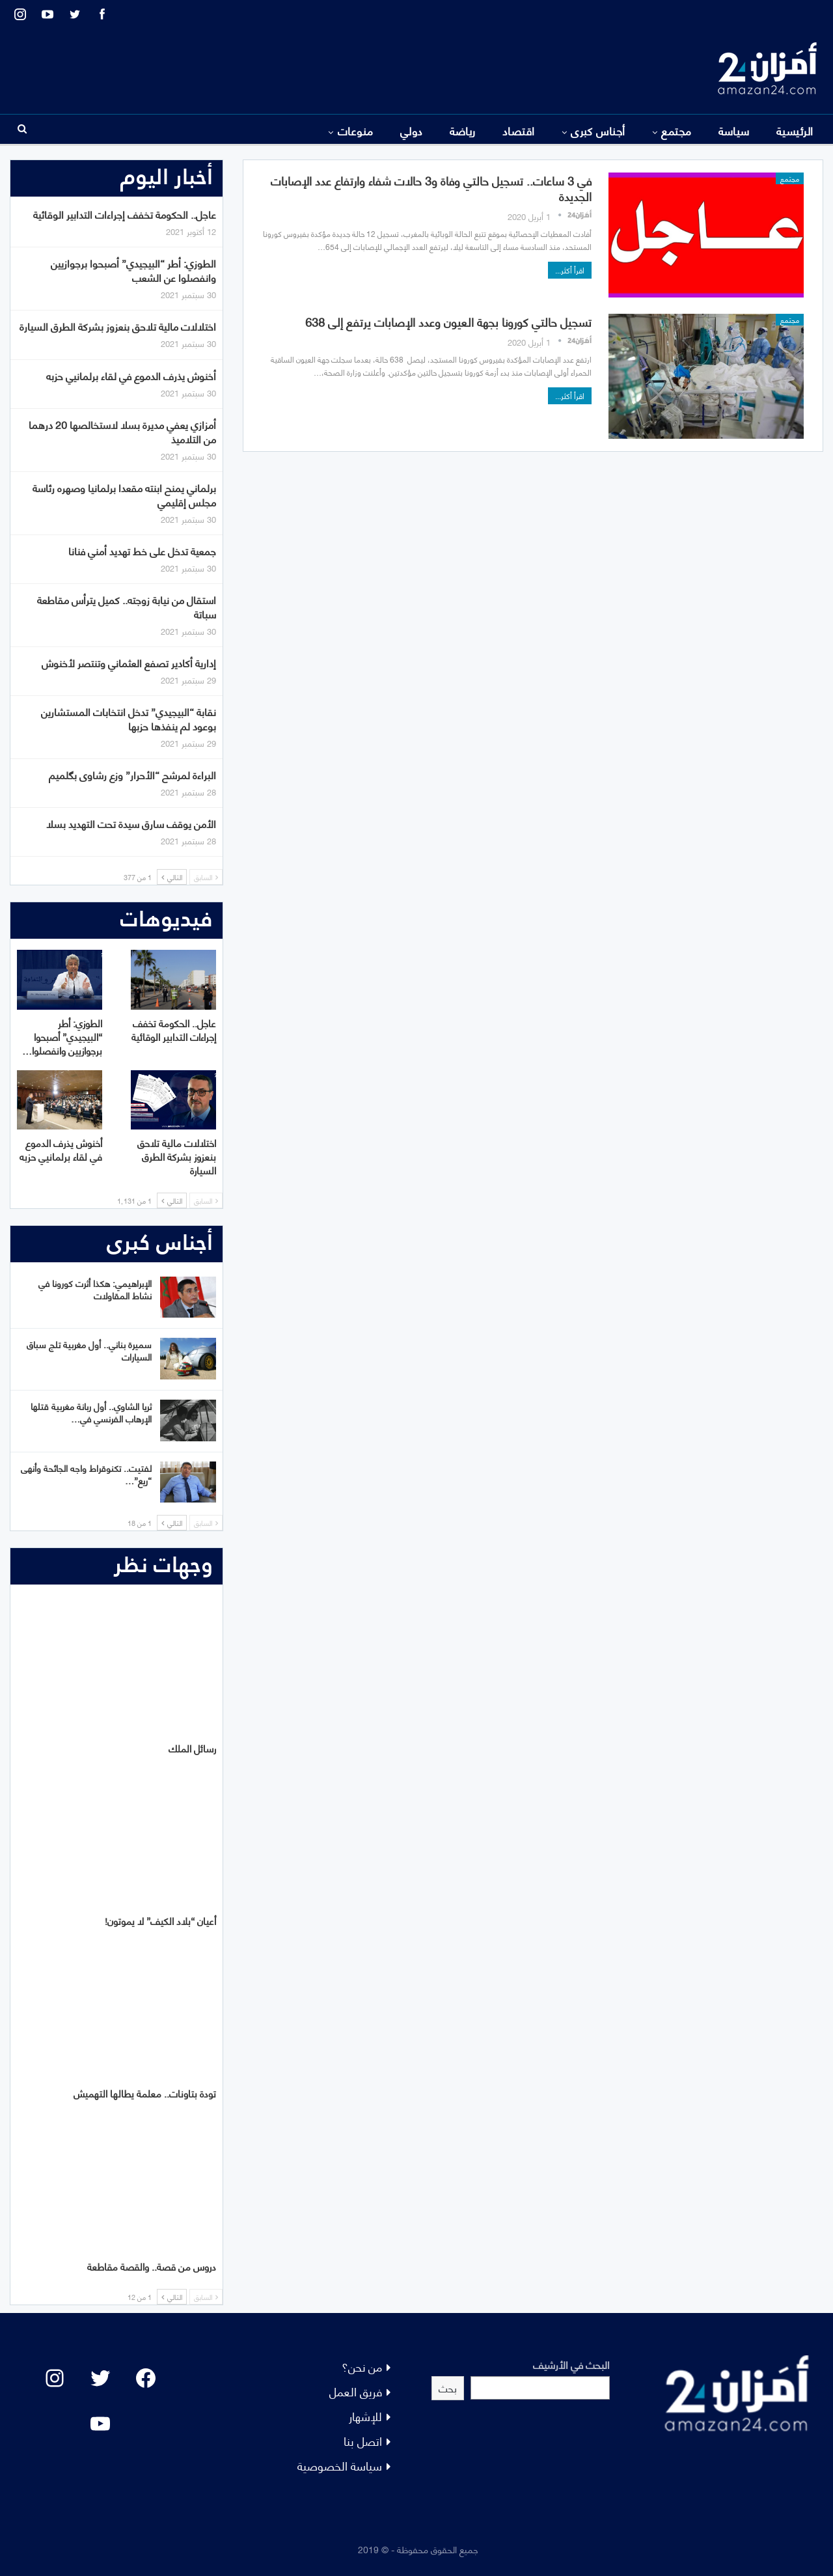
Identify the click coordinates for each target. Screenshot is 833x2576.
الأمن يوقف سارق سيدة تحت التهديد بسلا (131, 823)
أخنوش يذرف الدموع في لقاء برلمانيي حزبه (131, 375)
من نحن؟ (362, 2366)
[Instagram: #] (54, 2378)
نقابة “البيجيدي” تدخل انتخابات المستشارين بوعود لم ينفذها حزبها (128, 718)
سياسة (734, 130)
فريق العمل (355, 2391)
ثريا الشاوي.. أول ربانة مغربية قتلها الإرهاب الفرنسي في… (91, 1412)
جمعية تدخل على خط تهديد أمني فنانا (142, 550)
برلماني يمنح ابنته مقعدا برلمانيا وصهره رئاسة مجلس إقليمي (124, 494)
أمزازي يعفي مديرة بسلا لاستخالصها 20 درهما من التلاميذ (122, 431)
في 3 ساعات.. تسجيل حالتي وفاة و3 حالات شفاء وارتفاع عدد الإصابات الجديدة (431, 187)
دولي (411, 130)
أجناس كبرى (598, 130)
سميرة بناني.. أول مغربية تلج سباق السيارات (89, 1350)
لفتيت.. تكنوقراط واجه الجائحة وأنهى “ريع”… (86, 1474)
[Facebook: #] (145, 2378)
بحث (448, 2387)
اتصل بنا (363, 2440)
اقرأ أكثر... (569, 269)
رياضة (463, 130)
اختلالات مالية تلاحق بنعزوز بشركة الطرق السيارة (118, 325)
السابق (206, 876)
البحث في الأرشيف (571, 2364)
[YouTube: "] (100, 2423)
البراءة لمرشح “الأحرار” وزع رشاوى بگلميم (132, 774)
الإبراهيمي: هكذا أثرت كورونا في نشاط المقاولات (95, 1289)
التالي (171, 876)
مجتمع (676, 130)
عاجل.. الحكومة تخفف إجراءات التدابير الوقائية (124, 213)
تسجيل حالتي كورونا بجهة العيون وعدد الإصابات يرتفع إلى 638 (448, 321)
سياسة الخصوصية (339, 2465)
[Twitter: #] (100, 2378)
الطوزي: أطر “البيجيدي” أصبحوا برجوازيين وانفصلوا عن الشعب (133, 269)
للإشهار (365, 2415)
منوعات (356, 130)
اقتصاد (518, 130)
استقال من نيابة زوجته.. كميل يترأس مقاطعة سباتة (126, 606)
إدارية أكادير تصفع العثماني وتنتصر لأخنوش (129, 662)
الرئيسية (794, 130)
